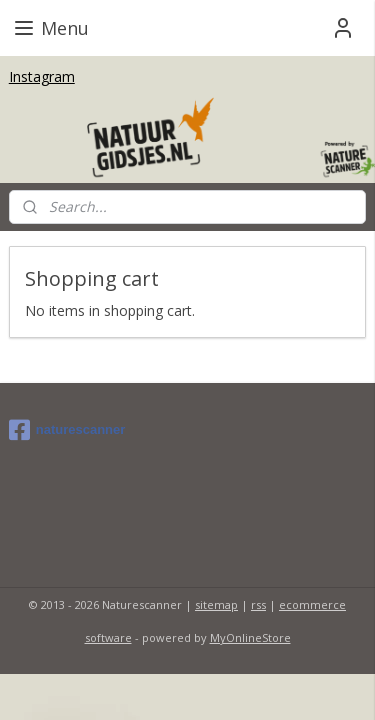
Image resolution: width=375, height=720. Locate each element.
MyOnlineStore (250, 637)
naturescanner (67, 430)
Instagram (42, 76)
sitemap (216, 604)
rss (258, 604)
